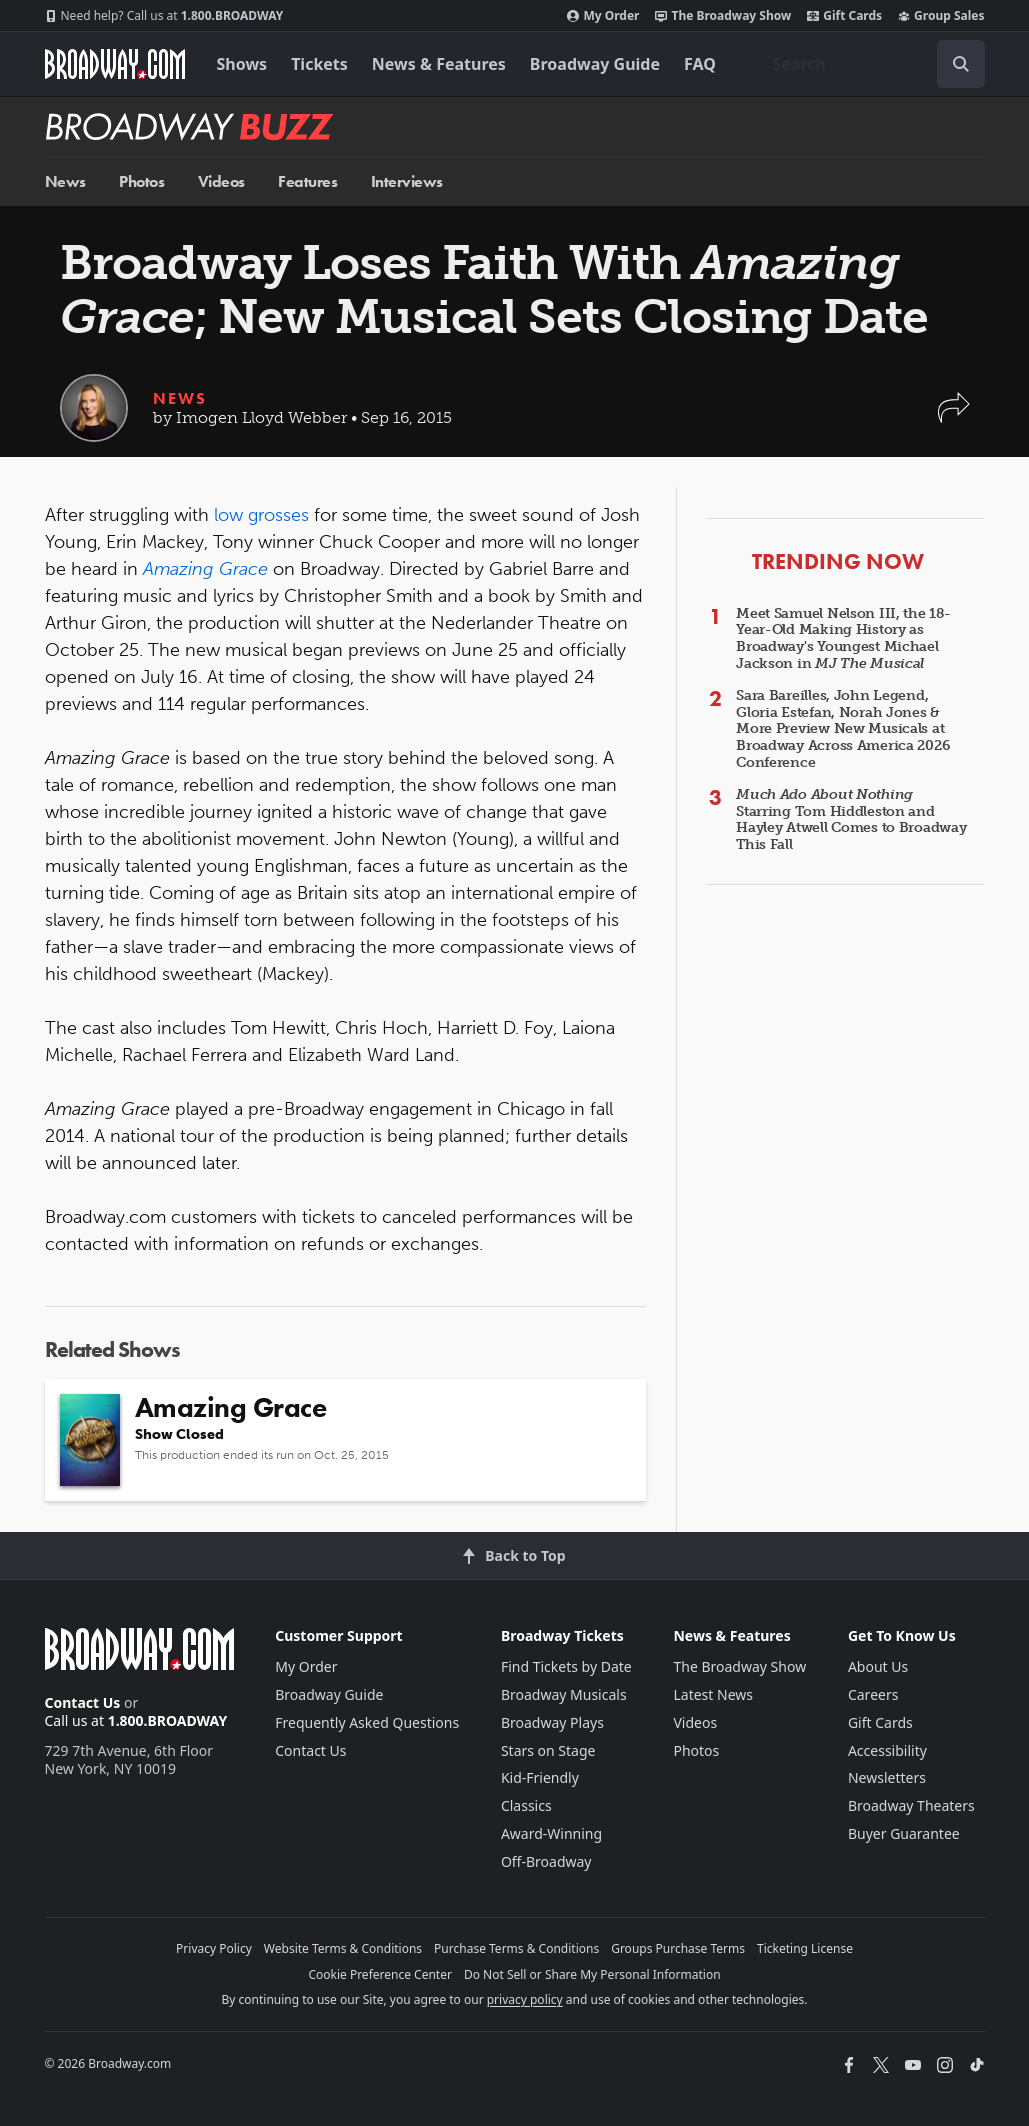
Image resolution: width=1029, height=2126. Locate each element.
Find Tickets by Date (566, 1666)
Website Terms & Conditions (343, 1948)
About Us (878, 1666)
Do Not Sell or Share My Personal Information (592, 1974)
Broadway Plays (552, 1722)
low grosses (261, 515)
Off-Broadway (546, 1861)
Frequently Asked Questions (367, 1722)
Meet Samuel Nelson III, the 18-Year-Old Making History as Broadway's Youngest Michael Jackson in (843, 638)
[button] (954, 417)
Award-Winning (551, 1833)
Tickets (319, 64)
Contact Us (83, 1702)
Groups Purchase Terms (678, 1948)
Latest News (713, 1694)
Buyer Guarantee (904, 1833)
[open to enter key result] (961, 64)
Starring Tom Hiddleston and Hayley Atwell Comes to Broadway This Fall (851, 819)
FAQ (700, 64)
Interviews (407, 181)
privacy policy (525, 1999)
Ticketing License (805, 1948)
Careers (873, 1694)
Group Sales (941, 16)
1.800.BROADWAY (164, 16)
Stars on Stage (548, 1750)
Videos (221, 181)
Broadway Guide (595, 64)
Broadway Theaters (911, 1805)
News (65, 181)
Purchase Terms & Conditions (516, 1948)
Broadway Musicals (564, 1694)
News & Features (439, 64)
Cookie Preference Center (380, 1974)
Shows (242, 64)
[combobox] (871, 64)
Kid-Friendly (540, 1777)
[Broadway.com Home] (115, 64)
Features (307, 181)
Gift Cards (844, 16)
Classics (526, 1805)
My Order (603, 16)
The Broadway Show (723, 16)
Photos (141, 181)
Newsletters (887, 1777)
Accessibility (887, 1750)
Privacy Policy (214, 1948)
